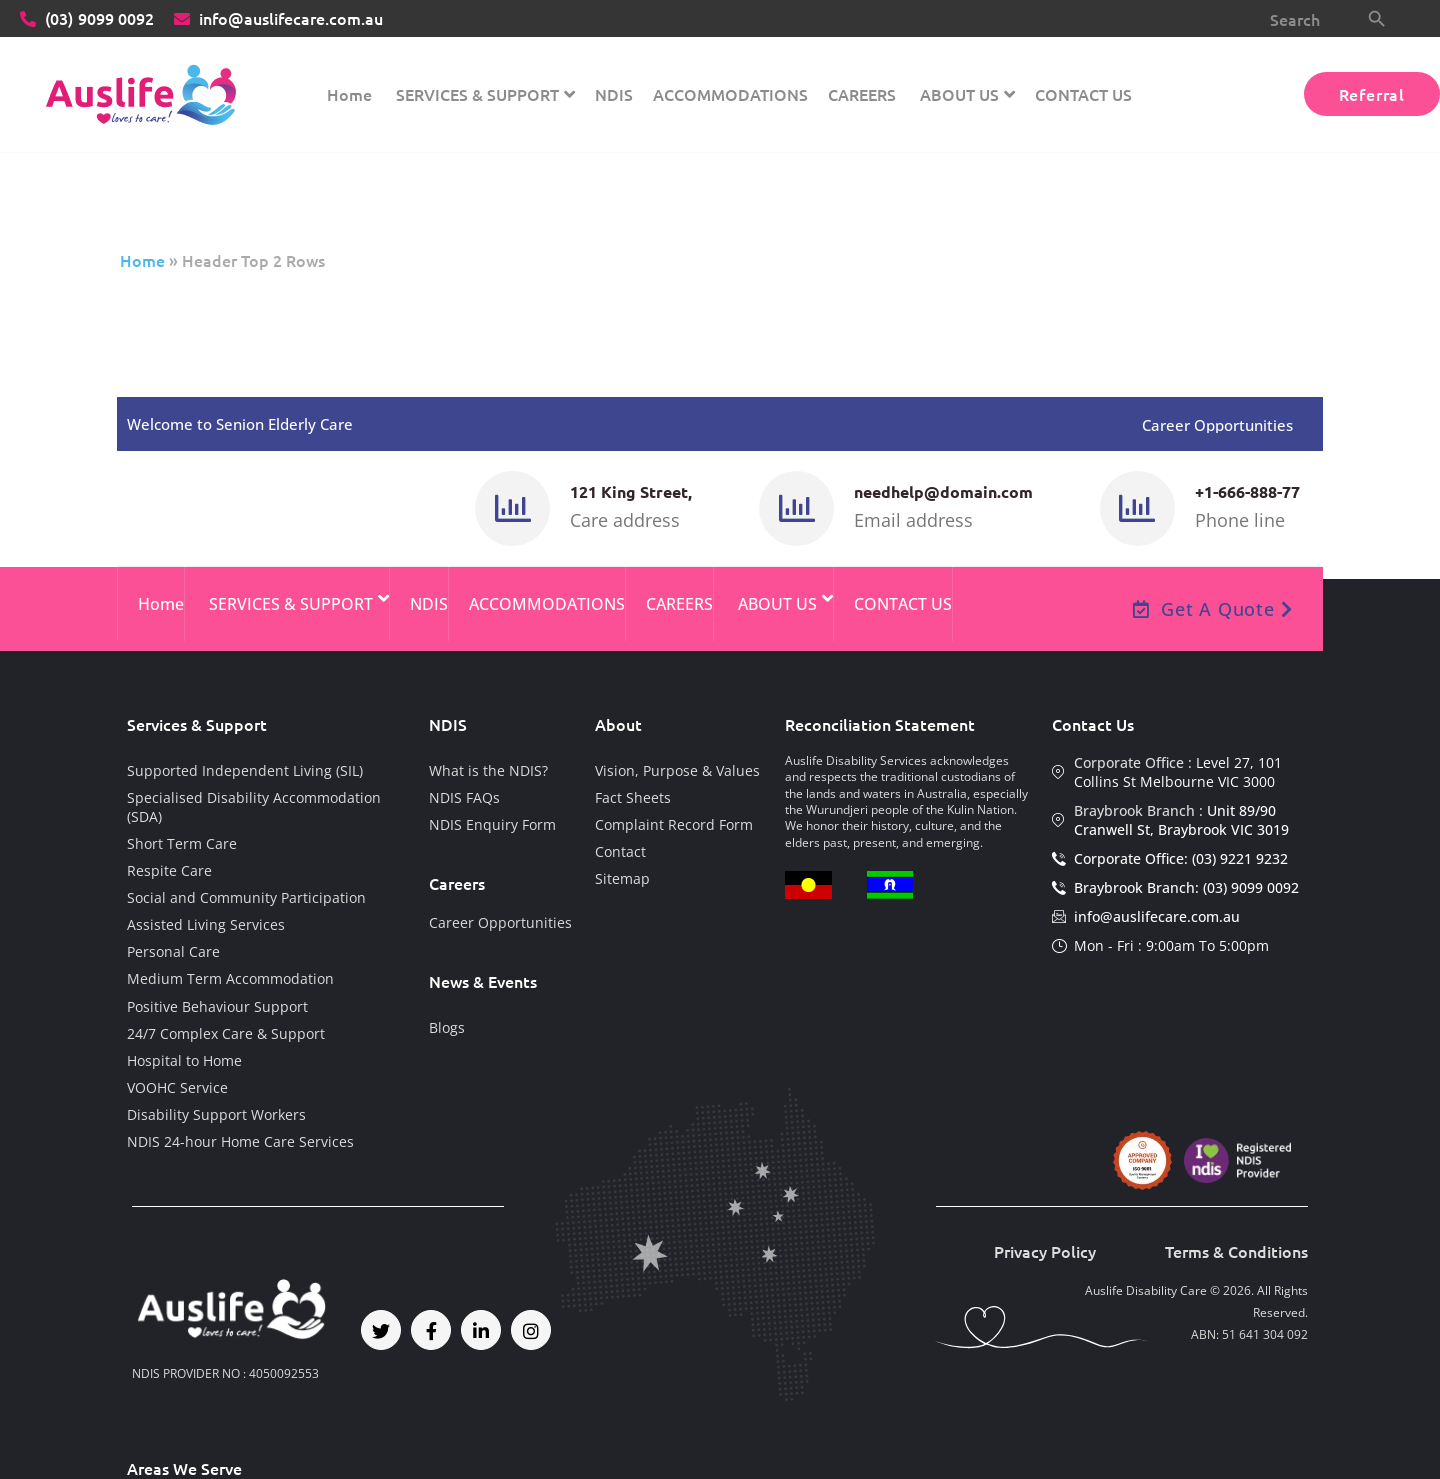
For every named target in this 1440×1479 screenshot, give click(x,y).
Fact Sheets (633, 797)
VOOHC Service (177, 1087)
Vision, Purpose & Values (677, 770)
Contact (620, 851)
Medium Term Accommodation (230, 978)
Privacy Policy (1045, 1251)
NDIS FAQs (464, 797)
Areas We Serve (184, 1468)
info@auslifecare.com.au (278, 18)
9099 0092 (87, 18)
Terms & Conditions (1236, 1251)
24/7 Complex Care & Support (226, 1033)
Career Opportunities (1217, 425)
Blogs (447, 1027)
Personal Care (173, 951)
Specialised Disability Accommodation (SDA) (254, 807)
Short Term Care (182, 843)
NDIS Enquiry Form (492, 824)
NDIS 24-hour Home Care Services (240, 1141)
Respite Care (169, 870)
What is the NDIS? (488, 770)
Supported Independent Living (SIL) (245, 770)
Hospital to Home (184, 1060)
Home (142, 260)
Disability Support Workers (216, 1114)
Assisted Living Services (206, 924)
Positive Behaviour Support (217, 1006)
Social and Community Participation (246, 897)
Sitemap (622, 878)
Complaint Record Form (674, 824)
